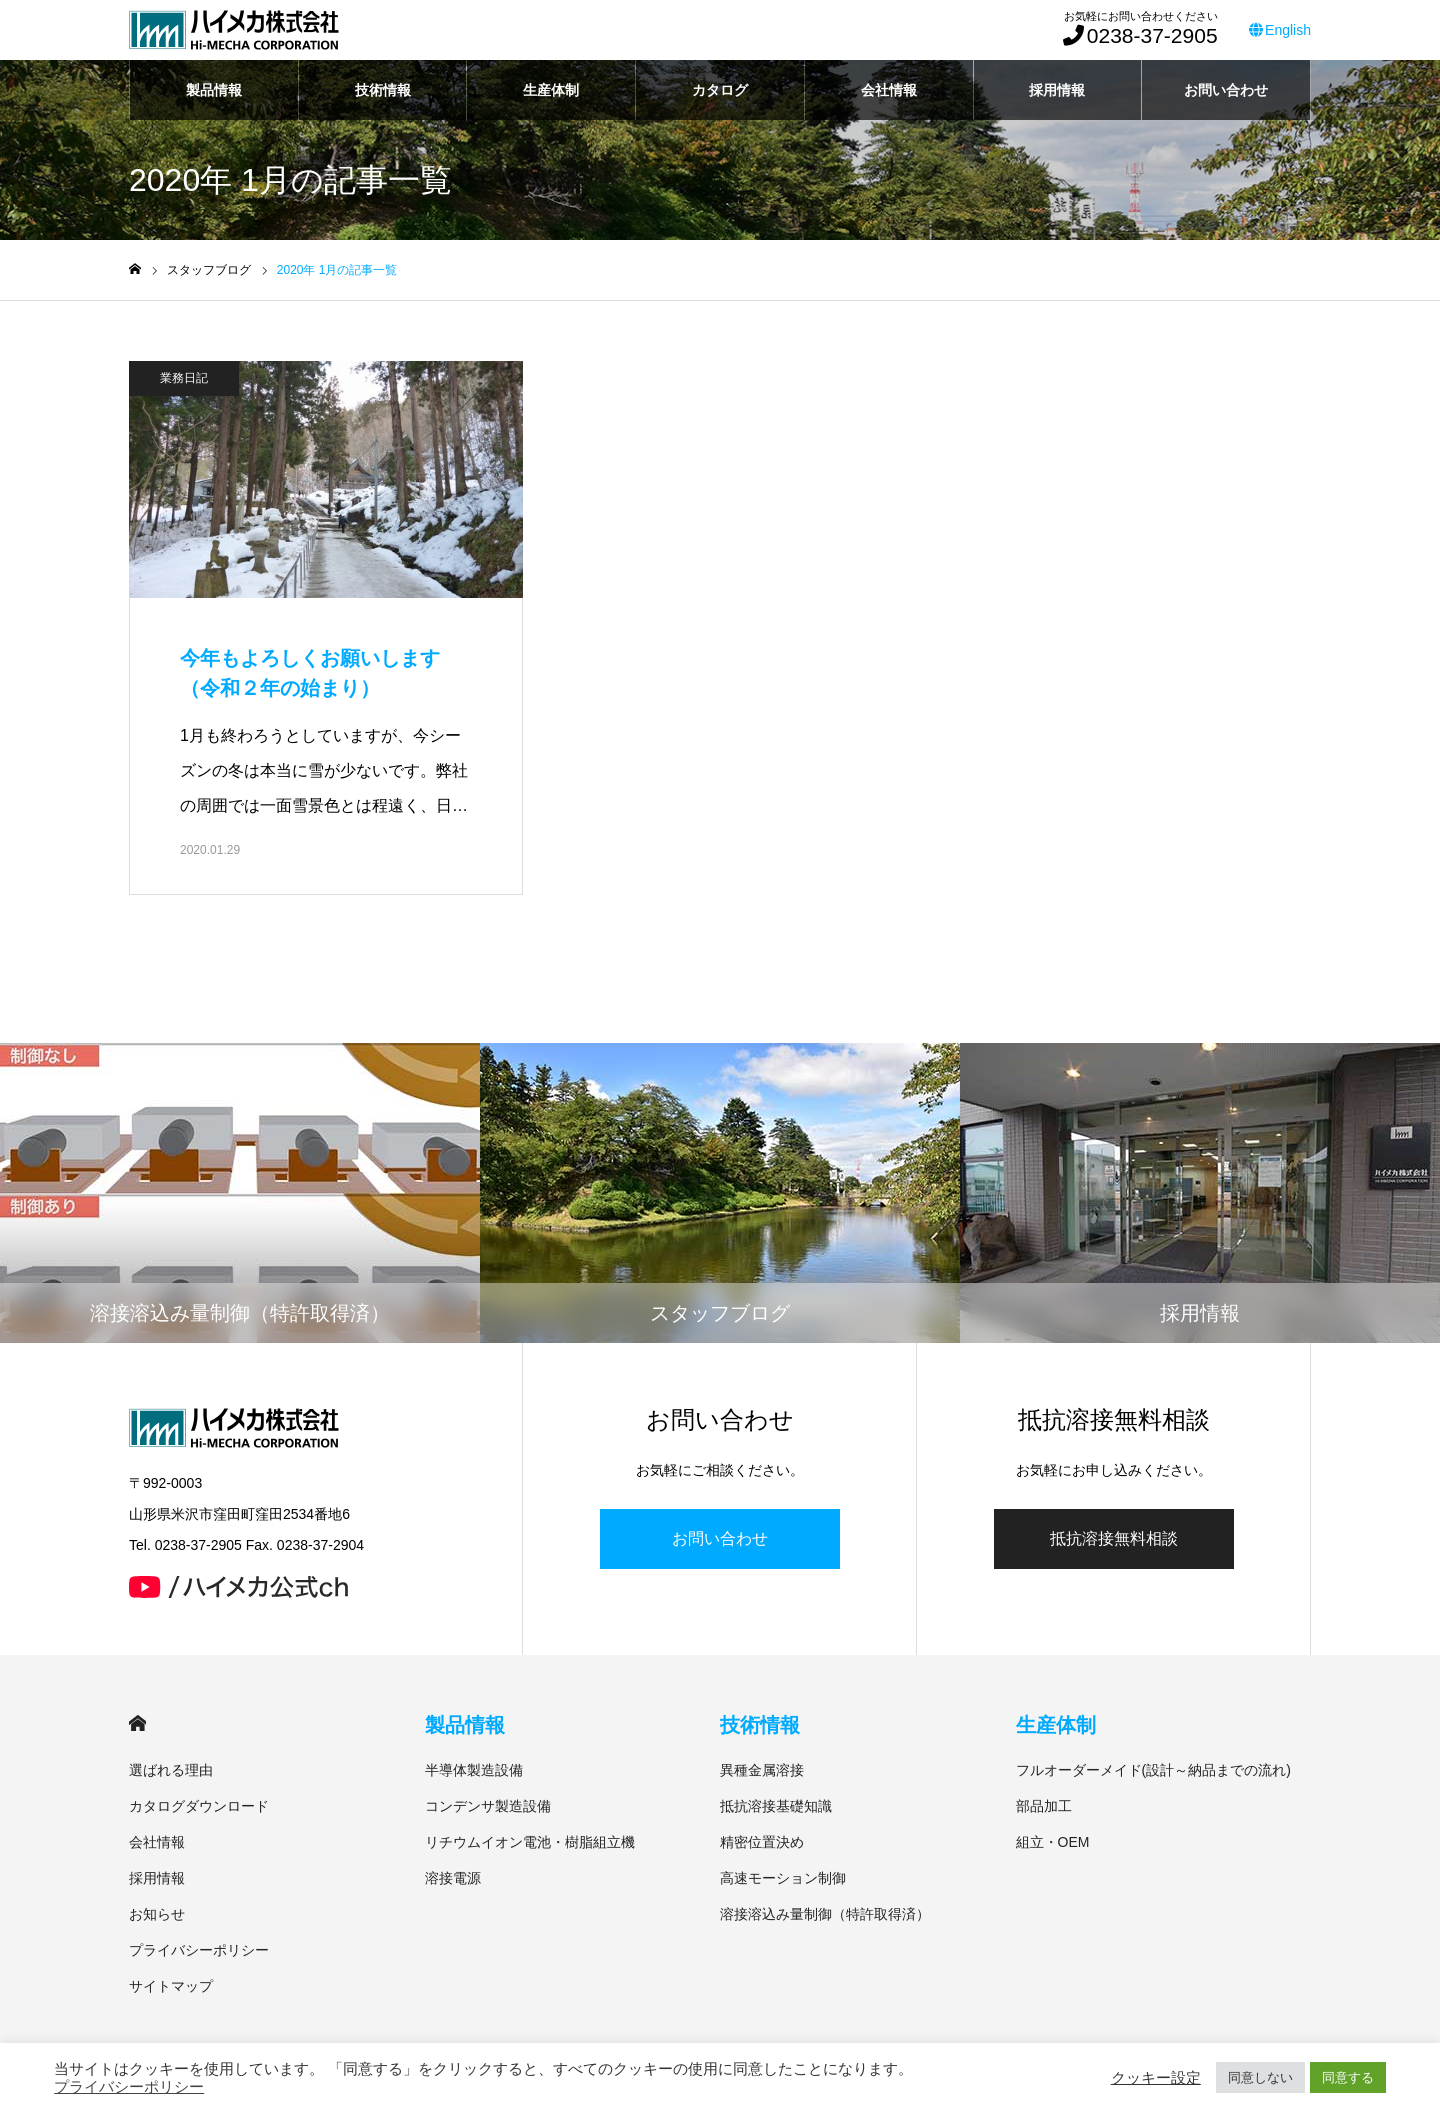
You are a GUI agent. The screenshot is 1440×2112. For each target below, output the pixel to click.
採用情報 (1057, 90)
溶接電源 (453, 1878)
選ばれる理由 (171, 1770)
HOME (137, 1723)
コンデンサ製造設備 (488, 1806)
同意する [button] (1348, 2077)
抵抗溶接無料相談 (1114, 1538)
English (1279, 30)
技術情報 (383, 90)
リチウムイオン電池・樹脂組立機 (530, 1842)
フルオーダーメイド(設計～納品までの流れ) (1153, 1770)
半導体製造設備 (474, 1770)
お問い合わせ (1226, 90)
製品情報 (214, 90)
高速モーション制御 (783, 1878)
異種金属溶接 (762, 1770)
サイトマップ (171, 1986)
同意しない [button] (1260, 2077)
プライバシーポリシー (199, 1950)
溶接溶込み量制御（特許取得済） (825, 1914)
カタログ (720, 90)
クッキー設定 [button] (1156, 2078)
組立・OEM (1053, 1842)
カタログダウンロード (199, 1806)
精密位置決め (762, 1842)
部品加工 (1044, 1806)
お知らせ (157, 1914)
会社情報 (889, 90)
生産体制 (551, 90)
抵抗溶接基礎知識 (776, 1806)
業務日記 (184, 378)
